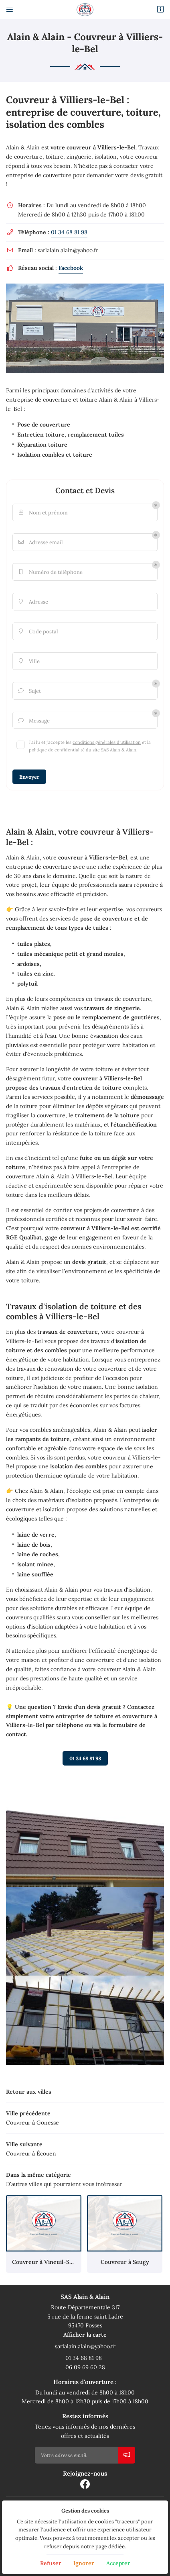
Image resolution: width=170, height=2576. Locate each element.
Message (33, 720)
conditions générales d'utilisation (107, 742)
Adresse (32, 602)
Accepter (118, 2563)
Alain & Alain (23, 147)
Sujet (29, 691)
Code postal (37, 631)
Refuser (50, 2563)
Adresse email (40, 542)
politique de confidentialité (57, 750)
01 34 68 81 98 (69, 232)
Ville (28, 661)
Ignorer (83, 2563)
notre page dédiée (103, 2546)
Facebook (71, 267)
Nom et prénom (42, 512)
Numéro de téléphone (50, 572)
